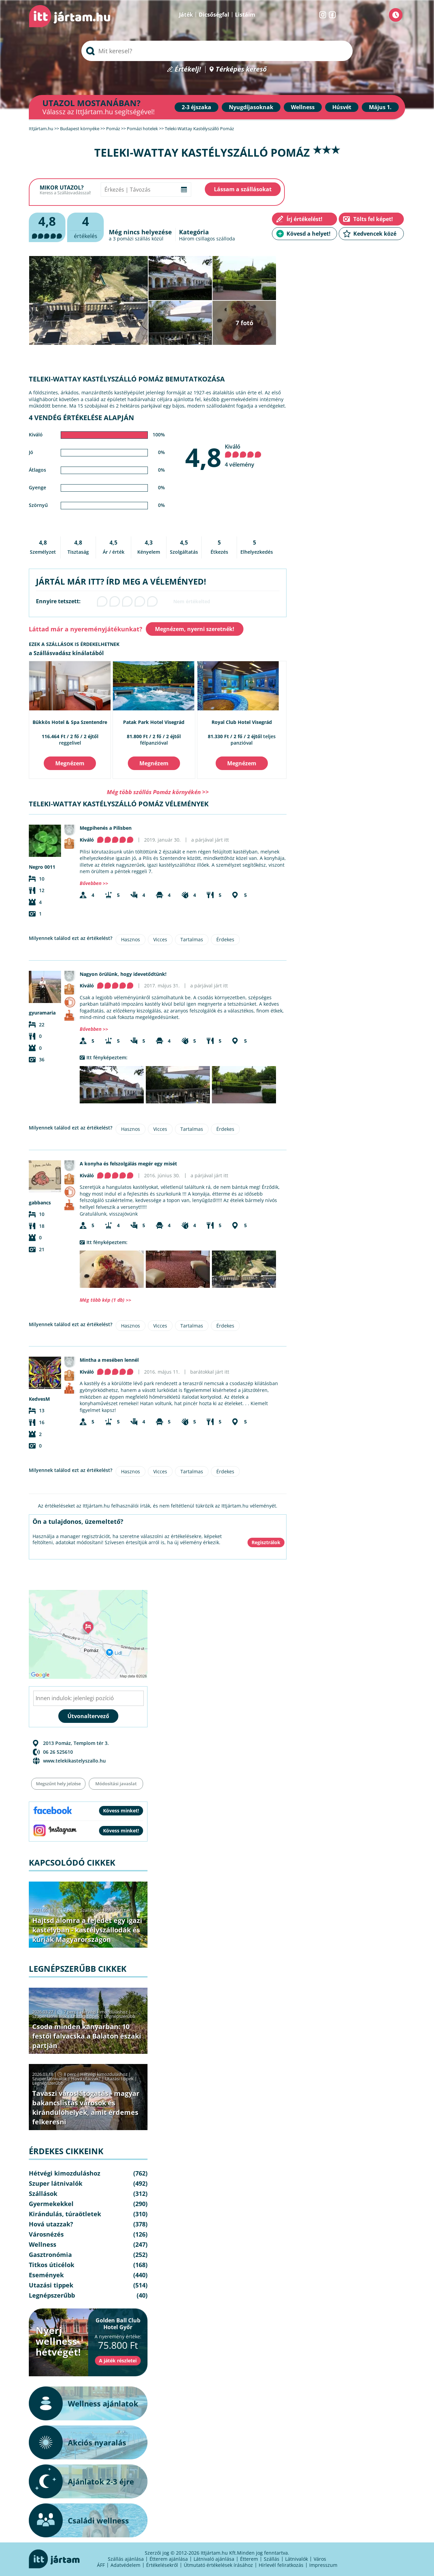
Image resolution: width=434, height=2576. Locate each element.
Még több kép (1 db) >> (105, 1300)
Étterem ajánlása (169, 2559)
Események (46, 2275)
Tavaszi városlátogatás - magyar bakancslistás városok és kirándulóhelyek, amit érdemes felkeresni (85, 2107)
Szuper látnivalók (49, 2016)
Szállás (271, 2559)
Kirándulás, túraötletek (65, 2214)
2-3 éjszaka (196, 107)
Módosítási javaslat (116, 1784)
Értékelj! (188, 69)
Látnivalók (296, 2559)
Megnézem (69, 763)
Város (320, 2559)
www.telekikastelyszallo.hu (74, 1760)
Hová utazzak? (118, 1910)
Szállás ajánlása (126, 2559)
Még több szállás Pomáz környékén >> (158, 792)
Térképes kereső (241, 69)
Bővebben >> (94, 883)
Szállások (89, 1910)
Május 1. (380, 107)
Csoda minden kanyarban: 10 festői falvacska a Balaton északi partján (86, 2036)
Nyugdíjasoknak (251, 107)
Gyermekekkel (51, 2204)
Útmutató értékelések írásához (218, 2565)
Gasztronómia (50, 2254)
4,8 (203, 457)
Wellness (303, 107)
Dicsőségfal (214, 14)
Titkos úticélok (51, 2265)
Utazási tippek (85, 2016)
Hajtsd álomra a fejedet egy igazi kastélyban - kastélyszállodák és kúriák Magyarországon (87, 1930)
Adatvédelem (125, 2565)
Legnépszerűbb (119, 2016)
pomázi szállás (133, 238)
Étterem (249, 2559)
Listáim (245, 14)
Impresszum (323, 2565)
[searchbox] (217, 51)
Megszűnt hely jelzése (58, 1784)
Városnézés (46, 2234)
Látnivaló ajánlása (214, 2559)
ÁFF (101, 2565)
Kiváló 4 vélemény (243, 455)
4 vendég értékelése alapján (81, 417)
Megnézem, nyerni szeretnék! (194, 629)
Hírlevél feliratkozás (281, 2565)
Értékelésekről (162, 2565)
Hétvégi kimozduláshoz (103, 2012)
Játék (186, 14)
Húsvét (341, 107)
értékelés (85, 226)
